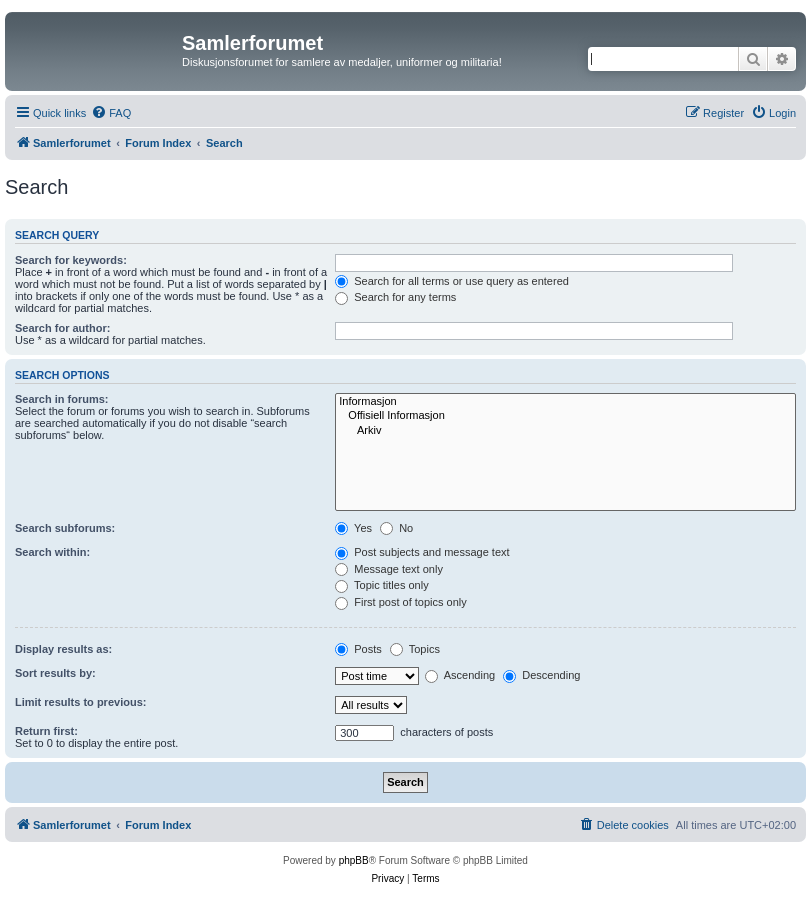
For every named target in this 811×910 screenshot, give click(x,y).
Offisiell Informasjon (565, 416)
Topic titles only (381, 585)
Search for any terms (395, 297)
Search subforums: (65, 528)
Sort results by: (55, 673)
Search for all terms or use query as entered (452, 281)
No (396, 528)
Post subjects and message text (422, 552)
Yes (353, 528)
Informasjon (565, 402)
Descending (541, 675)
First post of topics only (401, 602)
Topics (415, 649)
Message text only (389, 569)
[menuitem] (111, 113)
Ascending (460, 675)
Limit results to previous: (80, 702)
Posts (358, 649)
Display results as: (63, 649)
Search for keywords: (71, 260)
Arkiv (565, 431)
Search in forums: (62, 399)
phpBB (354, 860)
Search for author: (62, 328)
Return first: (46, 731)
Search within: (52, 552)
